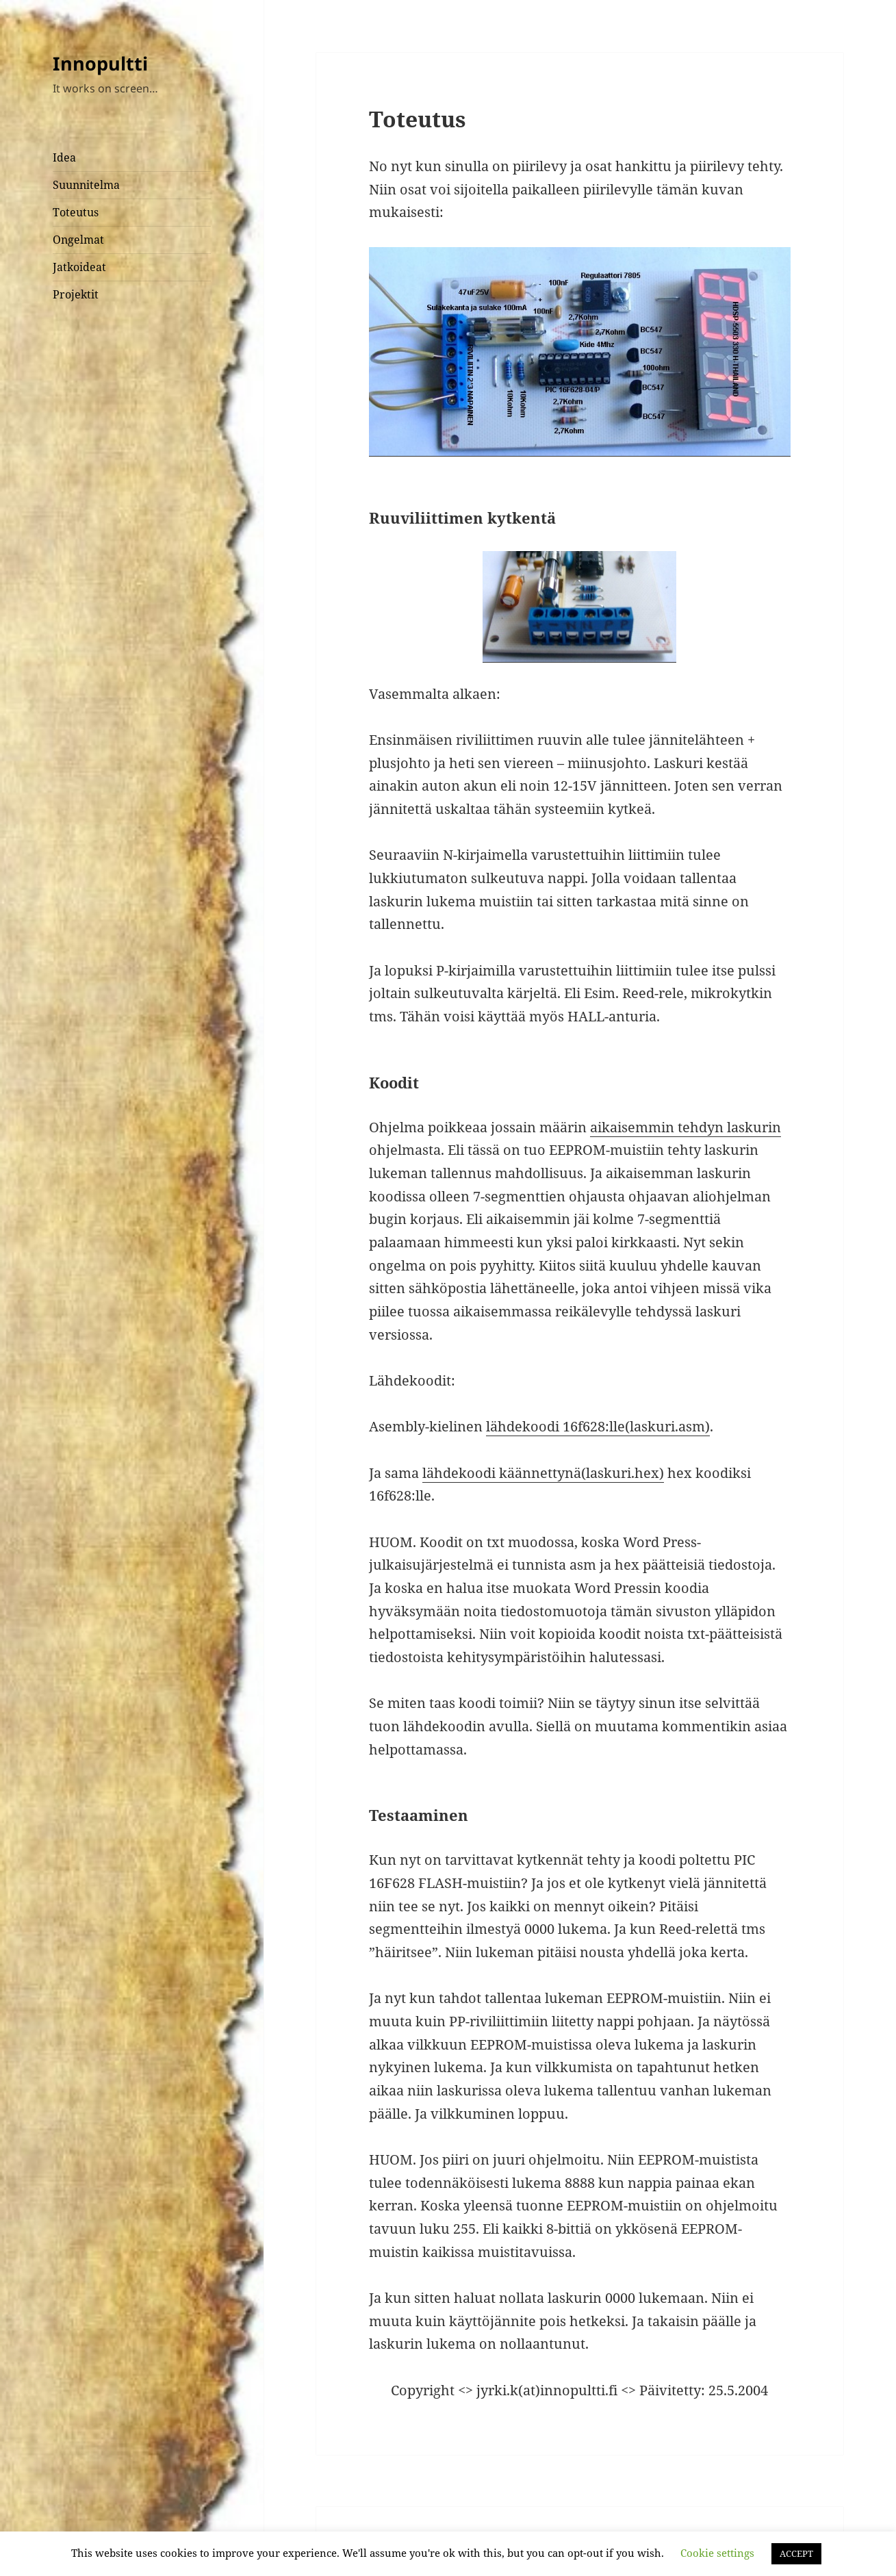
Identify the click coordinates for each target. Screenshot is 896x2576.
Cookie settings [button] (717, 2553)
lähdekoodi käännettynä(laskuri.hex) (543, 1473)
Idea (64, 157)
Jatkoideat (79, 267)
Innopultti (100, 63)
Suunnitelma (86, 184)
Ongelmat (78, 239)
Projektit (76, 294)
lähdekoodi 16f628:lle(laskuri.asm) (598, 1426)
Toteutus (76, 212)
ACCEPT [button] (796, 2553)
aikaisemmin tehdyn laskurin (685, 1127)
